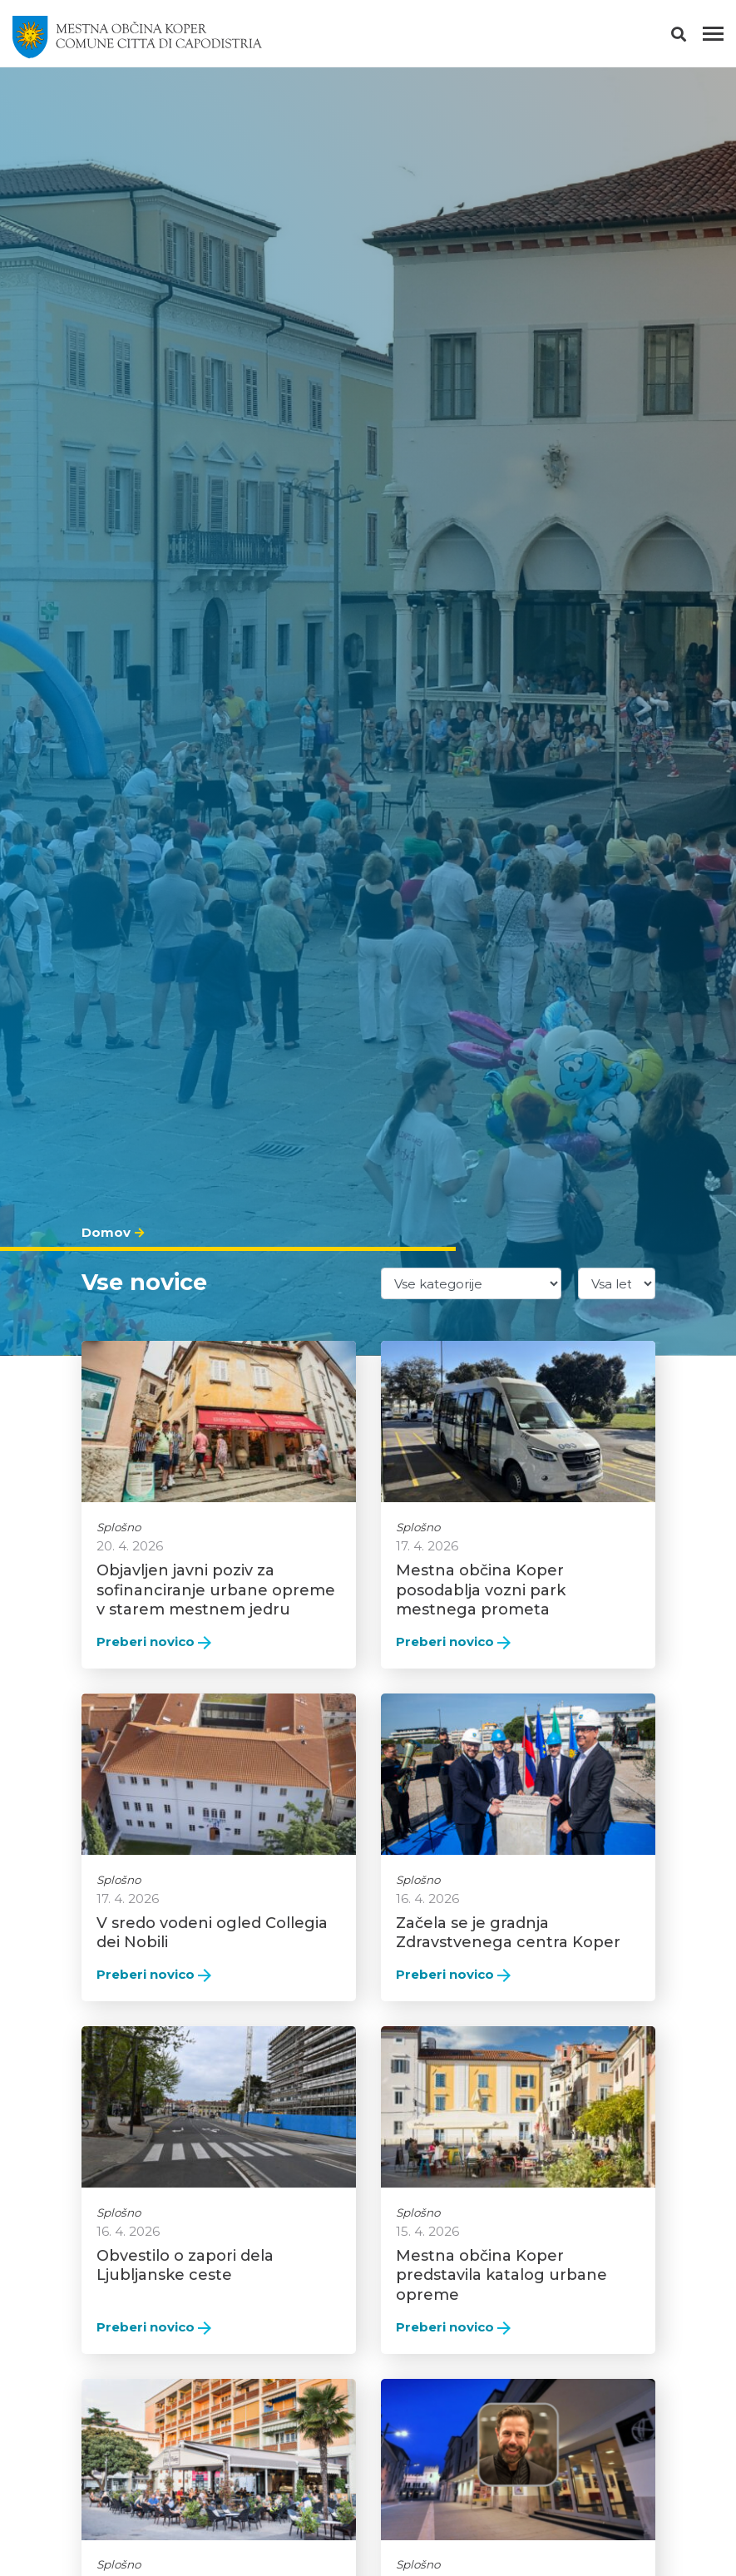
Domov (106, 1232)
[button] (693, 37)
